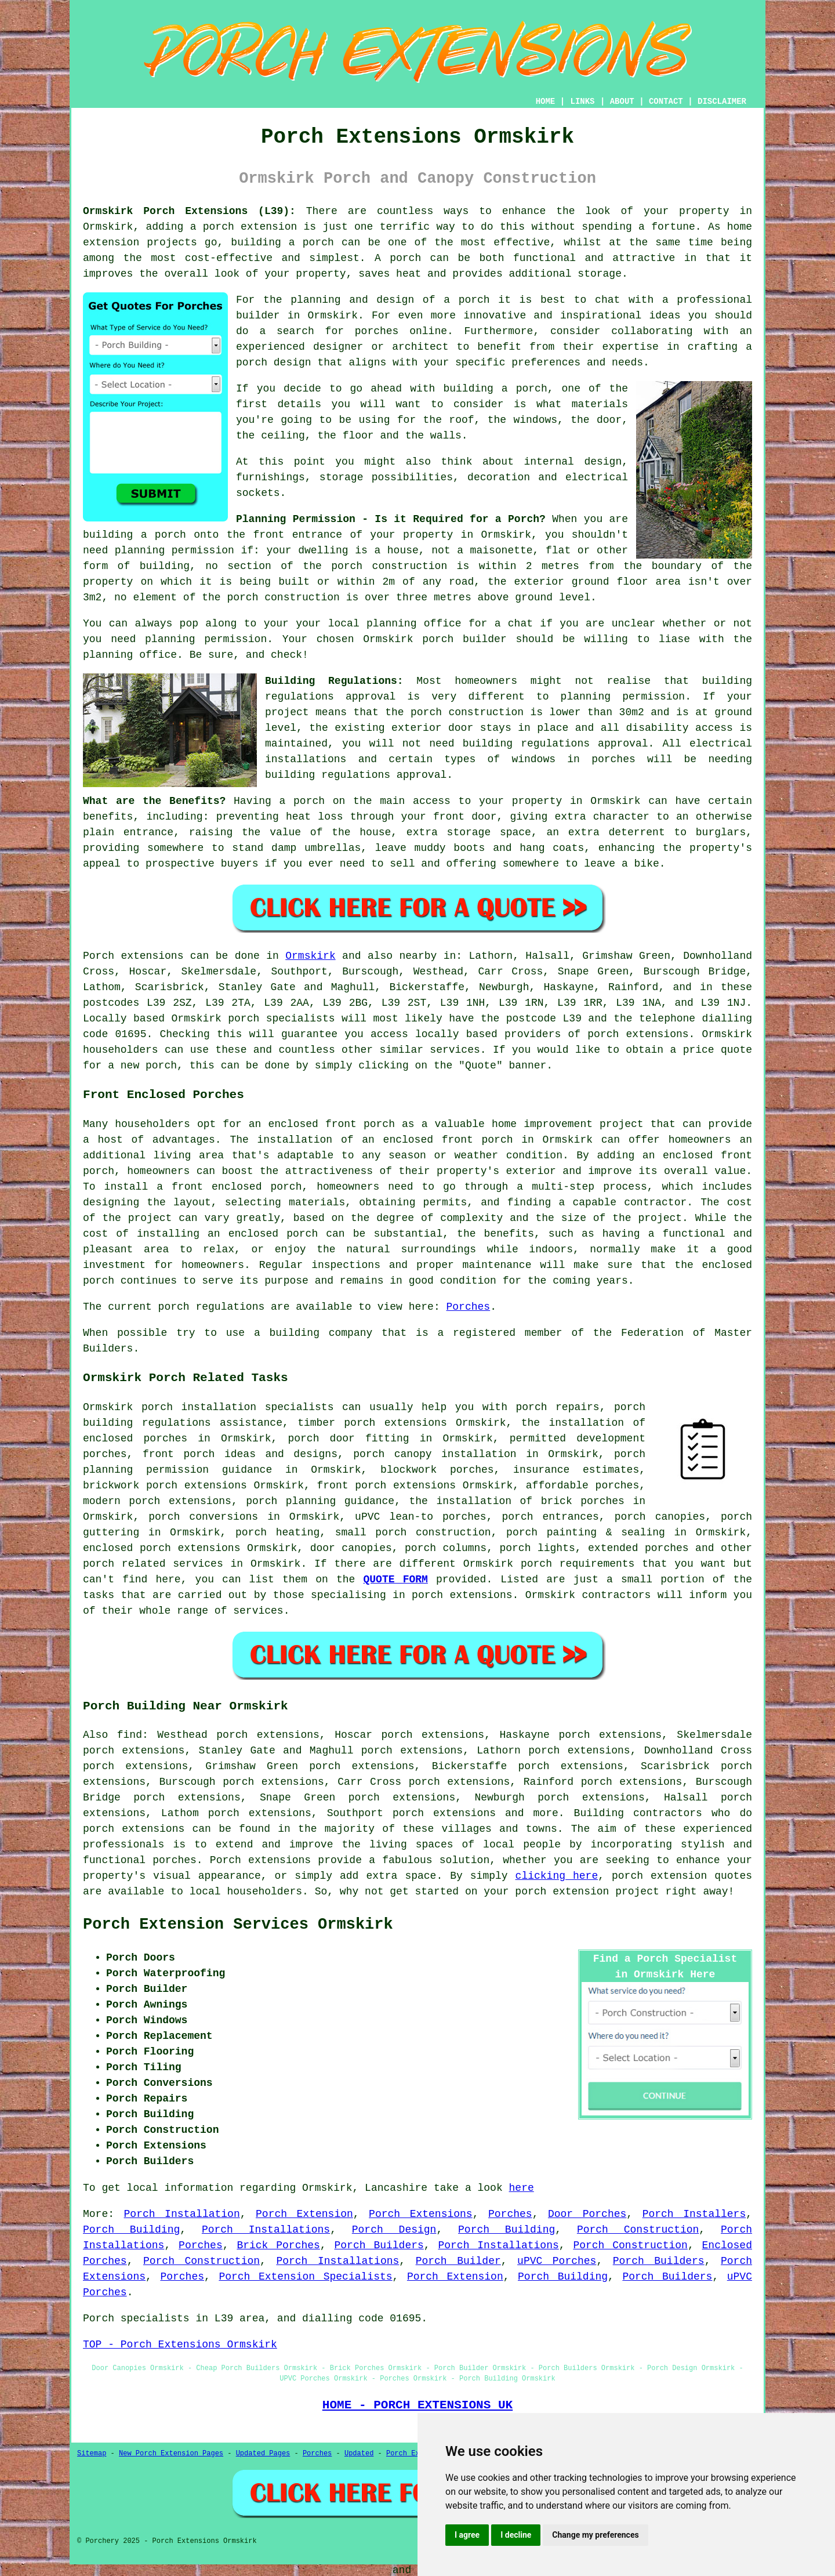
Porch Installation (182, 2214)
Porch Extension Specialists (305, 2276)
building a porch (282, 242)
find (129, 1735)
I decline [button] (515, 2534)
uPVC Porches (556, 2261)
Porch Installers (694, 2214)
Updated (358, 2454)
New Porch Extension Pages (171, 2454)
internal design (573, 462)
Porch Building (131, 2230)
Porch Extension (304, 2214)
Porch (98, 956)
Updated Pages (263, 2454)
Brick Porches (278, 2245)
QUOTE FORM (396, 1579)
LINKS (582, 101)
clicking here (556, 1876)
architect (420, 347)
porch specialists (281, 1018)
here (521, 2188)
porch (309, 801)
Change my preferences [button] (595, 2534)
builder (258, 315)
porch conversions (203, 1517)
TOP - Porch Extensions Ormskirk (180, 2344)
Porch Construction (638, 2230)
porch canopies (660, 1517)
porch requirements (577, 1564)
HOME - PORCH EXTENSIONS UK (417, 2405)
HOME (546, 101)
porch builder (464, 639)
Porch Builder (458, 2261)
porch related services (153, 1564)
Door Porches (587, 2214)
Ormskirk (310, 956)
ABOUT (622, 101)
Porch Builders (379, 2245)
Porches (468, 1307)
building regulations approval (555, 743)
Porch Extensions (421, 2214)
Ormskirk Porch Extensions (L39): (189, 211)
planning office (414, 623)
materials (600, 404)
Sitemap (91, 2454)
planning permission (174, 550)
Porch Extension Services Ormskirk (238, 1924)
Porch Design (394, 2230)
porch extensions (637, 1034)
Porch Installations (266, 2230)
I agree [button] (467, 2534)
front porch (477, 1140)
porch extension (250, 227)
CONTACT (666, 101)
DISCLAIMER (722, 101)
